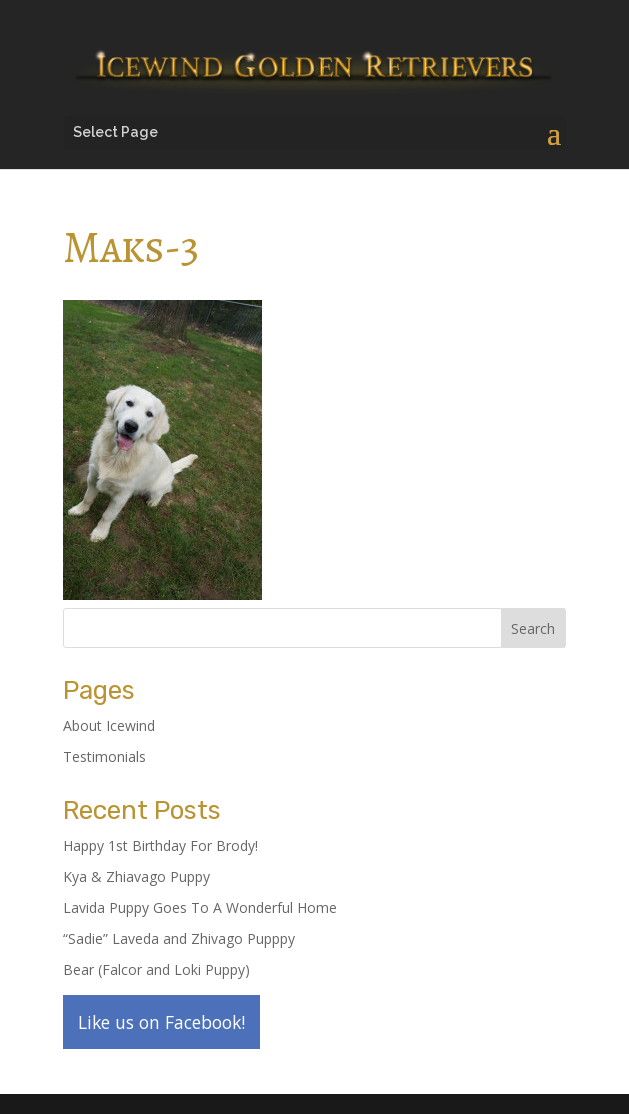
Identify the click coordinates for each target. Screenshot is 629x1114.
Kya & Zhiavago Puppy (136, 876)
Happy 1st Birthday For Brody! (160, 845)
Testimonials (104, 756)
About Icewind (109, 725)
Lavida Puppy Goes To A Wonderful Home (200, 907)
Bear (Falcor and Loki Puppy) (156, 969)
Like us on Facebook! (161, 1022)
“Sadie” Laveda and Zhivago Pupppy (179, 938)
